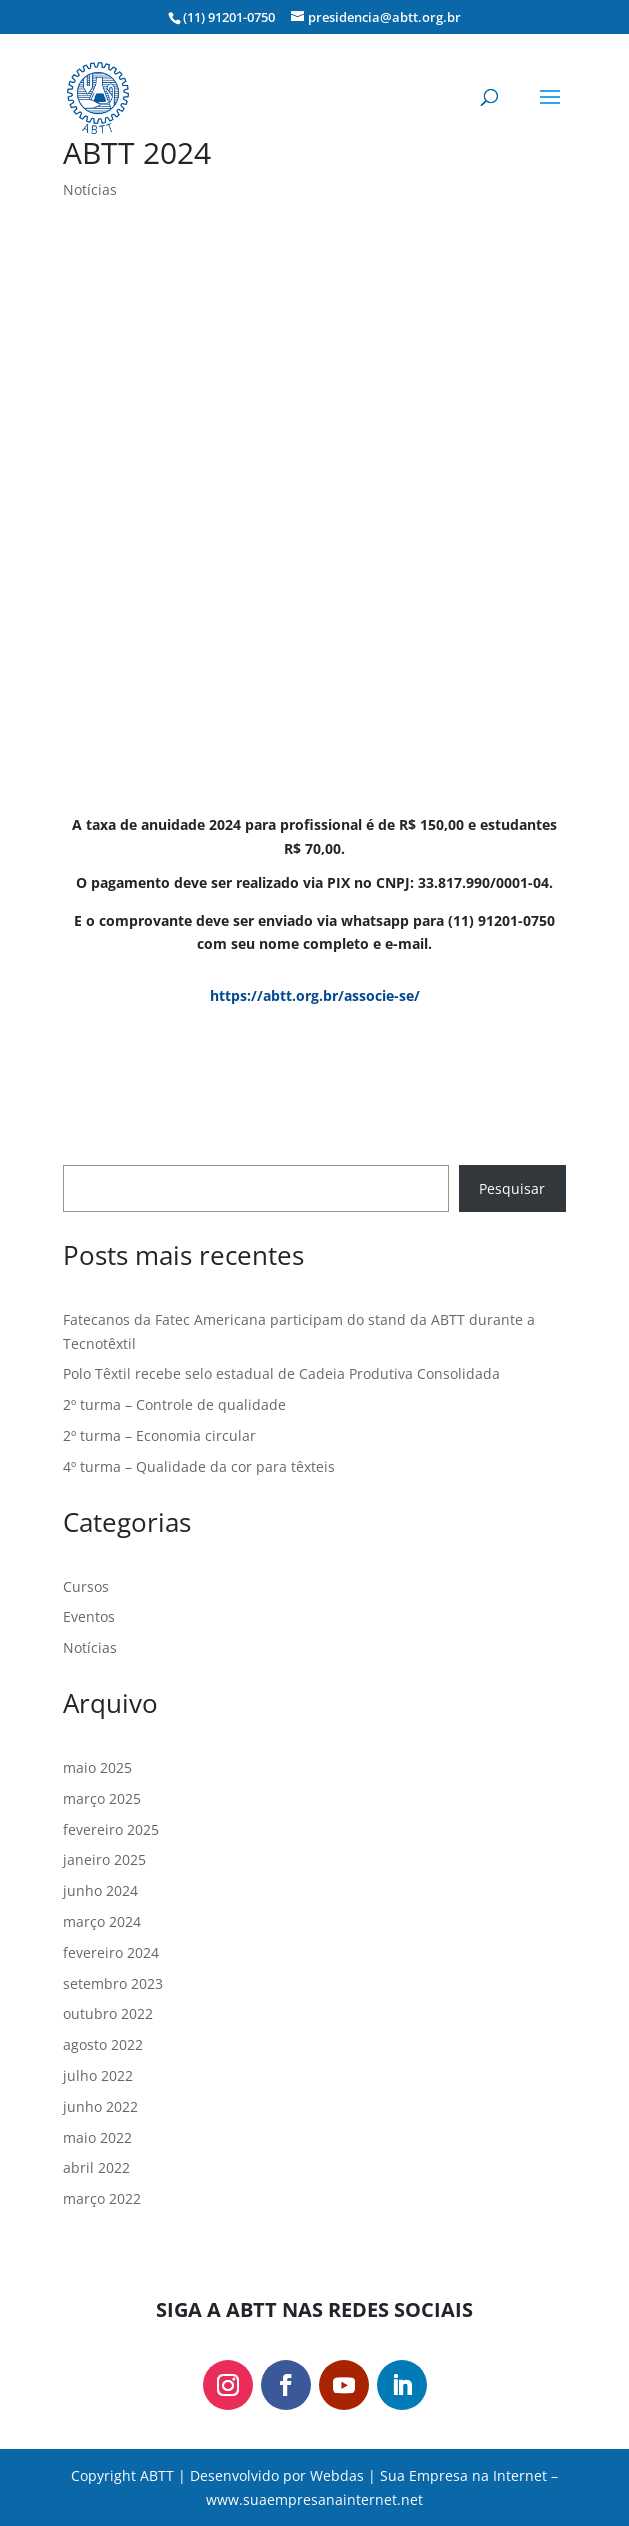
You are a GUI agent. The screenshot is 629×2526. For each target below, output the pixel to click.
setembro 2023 (113, 1983)
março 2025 (102, 1798)
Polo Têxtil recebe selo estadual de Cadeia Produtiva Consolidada (281, 1373)
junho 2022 (100, 2106)
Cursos (86, 1586)
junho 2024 (100, 1890)
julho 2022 (98, 2075)
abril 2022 (96, 2167)
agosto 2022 (103, 2044)
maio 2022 (97, 2137)
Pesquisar (512, 1188)
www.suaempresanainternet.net (314, 2499)
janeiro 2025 (104, 1859)
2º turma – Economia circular (159, 1435)
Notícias (90, 189)
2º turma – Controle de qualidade (174, 1404)
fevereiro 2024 (111, 1952)
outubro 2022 (108, 2013)
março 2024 (102, 1921)
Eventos (89, 1616)
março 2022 (102, 2198)
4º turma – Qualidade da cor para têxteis (199, 1466)
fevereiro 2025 (111, 1829)
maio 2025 (97, 1767)
